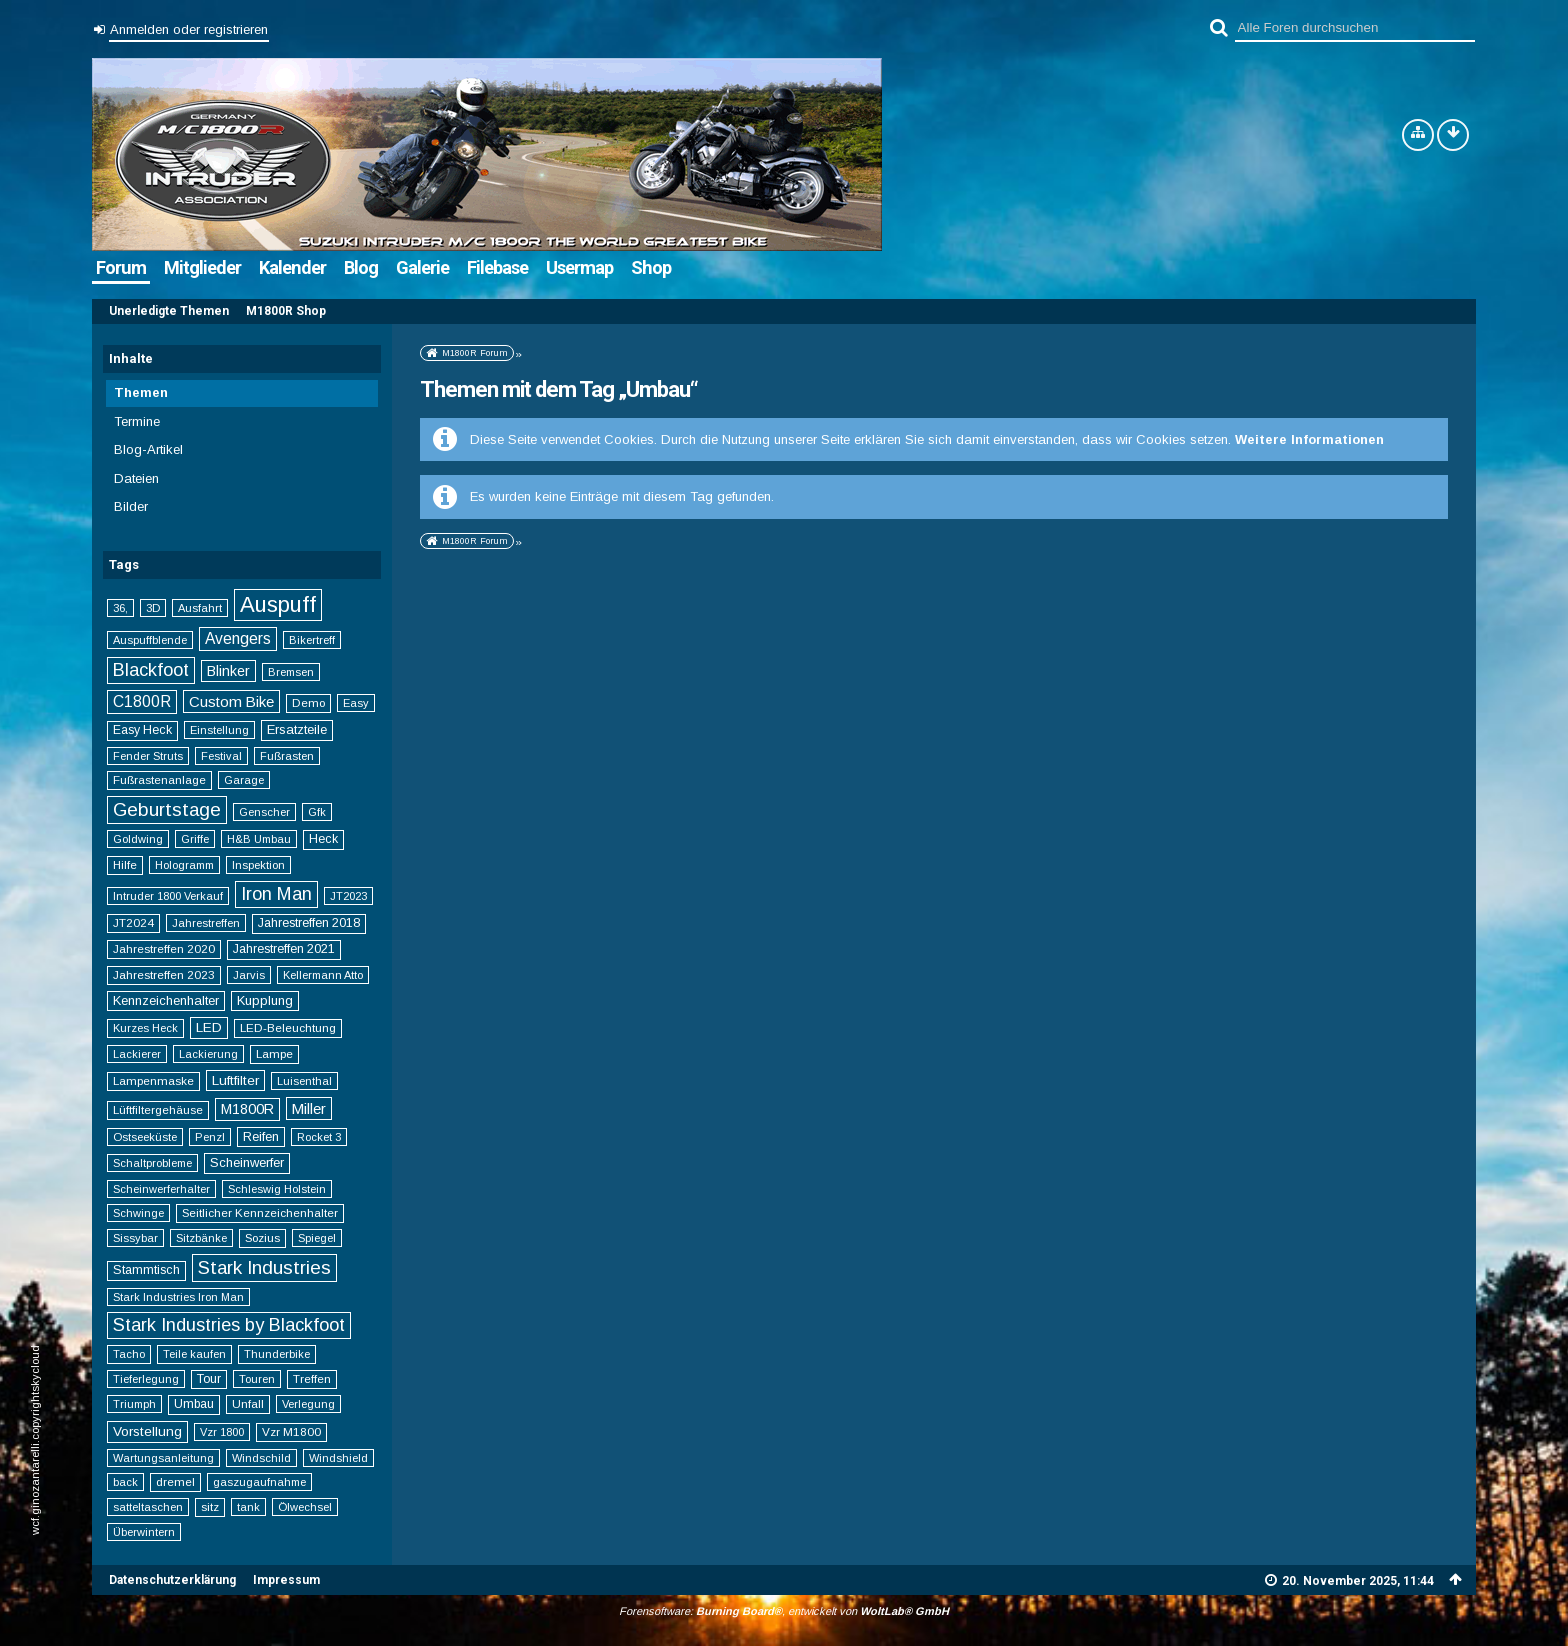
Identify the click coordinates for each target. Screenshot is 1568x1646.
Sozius (262, 1237)
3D (153, 608)
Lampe (274, 1053)
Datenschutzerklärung (172, 1580)
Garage (244, 780)
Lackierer (137, 1054)
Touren (257, 1379)
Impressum (286, 1580)
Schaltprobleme (152, 1163)
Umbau (194, 1404)
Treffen (312, 1378)
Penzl (210, 1137)
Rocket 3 (319, 1137)
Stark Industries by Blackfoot (229, 1325)
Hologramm (184, 865)
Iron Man (276, 894)
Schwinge (138, 1213)
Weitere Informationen (1309, 439)
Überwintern (144, 1532)
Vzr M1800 (291, 1431)
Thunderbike (277, 1354)
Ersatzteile (297, 729)
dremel (175, 1481)
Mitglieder (202, 267)
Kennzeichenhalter (166, 1000)
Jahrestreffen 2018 (309, 923)
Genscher (264, 812)
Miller (309, 1108)
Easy (356, 703)
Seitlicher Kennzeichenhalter (260, 1212)
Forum (121, 267)
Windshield (338, 1458)
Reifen (261, 1136)
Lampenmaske (153, 1080)
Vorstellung (147, 1431)
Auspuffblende (150, 640)
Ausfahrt (200, 608)
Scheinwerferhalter (161, 1189)
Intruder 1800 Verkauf (168, 896)
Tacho (129, 1354)
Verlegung (308, 1404)
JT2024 (133, 922)
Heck (323, 839)
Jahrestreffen (206, 923)
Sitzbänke (201, 1238)
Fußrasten (287, 756)
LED (209, 1027)
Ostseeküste (145, 1137)
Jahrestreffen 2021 (284, 949)
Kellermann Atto (323, 975)
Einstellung (219, 730)
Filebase (497, 267)
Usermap (579, 267)
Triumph (134, 1404)
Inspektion (258, 865)
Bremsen (291, 672)
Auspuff (278, 604)
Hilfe (125, 864)
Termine (137, 421)
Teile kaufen (194, 1354)
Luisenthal (304, 1081)
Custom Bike (231, 701)
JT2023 (348, 896)
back (125, 1482)
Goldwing (138, 839)
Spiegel (317, 1238)
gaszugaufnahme (259, 1482)
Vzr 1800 (222, 1432)
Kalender (292, 267)
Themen (141, 392)
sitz (210, 1506)
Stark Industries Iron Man (178, 1297)
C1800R (142, 701)
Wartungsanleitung (163, 1458)
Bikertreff (312, 640)
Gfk (317, 812)
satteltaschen (148, 1507)
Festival (221, 756)
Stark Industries (264, 1267)
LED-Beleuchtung (288, 1027)
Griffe (195, 839)
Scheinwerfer (247, 1162)
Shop (651, 267)
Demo (308, 702)
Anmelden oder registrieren (189, 29)
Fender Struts (148, 756)
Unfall (248, 1403)
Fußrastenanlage (159, 779)
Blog (361, 267)
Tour (209, 1379)
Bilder (131, 506)
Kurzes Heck (145, 1028)
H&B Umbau (259, 839)
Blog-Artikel (148, 449)
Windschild (261, 1458)
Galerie (422, 267)
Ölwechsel (305, 1507)
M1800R (247, 1109)
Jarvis (249, 975)
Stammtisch (146, 1270)
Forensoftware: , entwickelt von (784, 1611)
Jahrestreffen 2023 (164, 974)
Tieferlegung (146, 1379)
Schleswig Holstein (277, 1189)
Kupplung (265, 1000)
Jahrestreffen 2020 (164, 948)
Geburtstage (167, 809)
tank (248, 1507)
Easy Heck (142, 730)
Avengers (238, 638)
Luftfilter (235, 1080)
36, (120, 608)
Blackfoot (151, 670)
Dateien (136, 478)
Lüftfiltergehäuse (158, 1109)
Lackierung (208, 1054)
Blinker (228, 671)
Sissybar (135, 1238)
